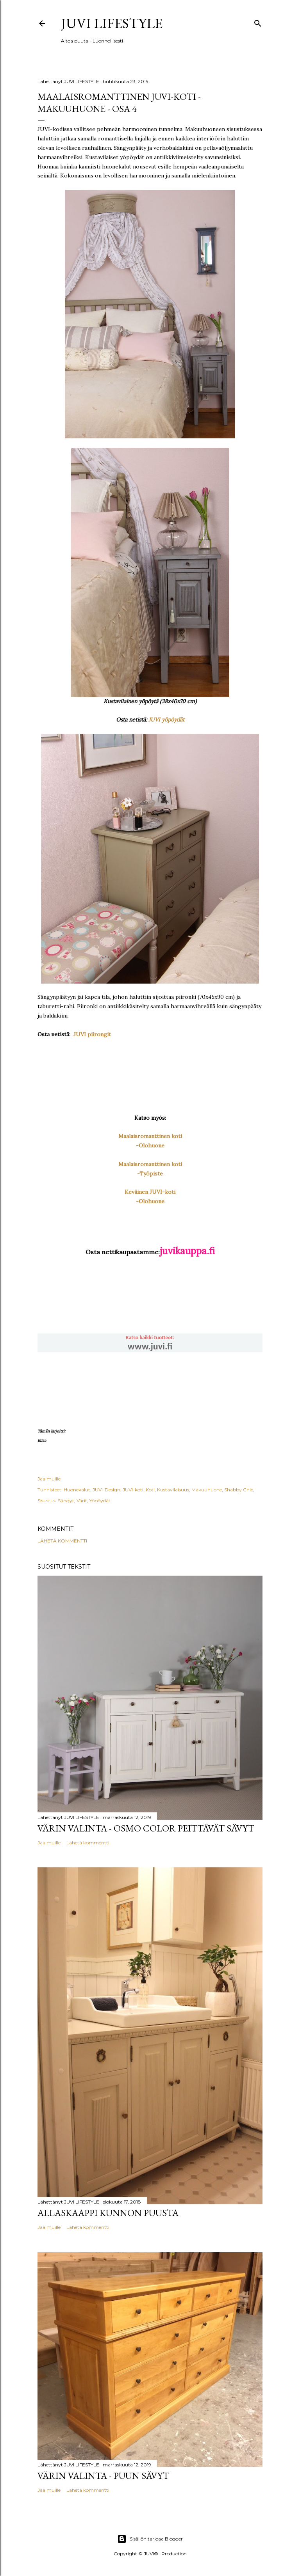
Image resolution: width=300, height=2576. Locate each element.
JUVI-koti (133, 1490)
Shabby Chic (238, 1490)
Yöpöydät (100, 1500)
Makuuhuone (206, 1490)
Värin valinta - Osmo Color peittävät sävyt (146, 1828)
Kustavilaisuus (173, 1490)
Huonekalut (77, 1490)
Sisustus (46, 1500)
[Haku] (257, 21)
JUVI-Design (106, 1490)
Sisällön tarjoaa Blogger (150, 2539)
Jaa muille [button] (49, 1479)
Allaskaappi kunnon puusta (108, 2213)
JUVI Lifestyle (111, 23)
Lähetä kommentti (62, 1541)
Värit (82, 1500)
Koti (150, 1490)
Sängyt (66, 1500)
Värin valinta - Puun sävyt (103, 2476)
